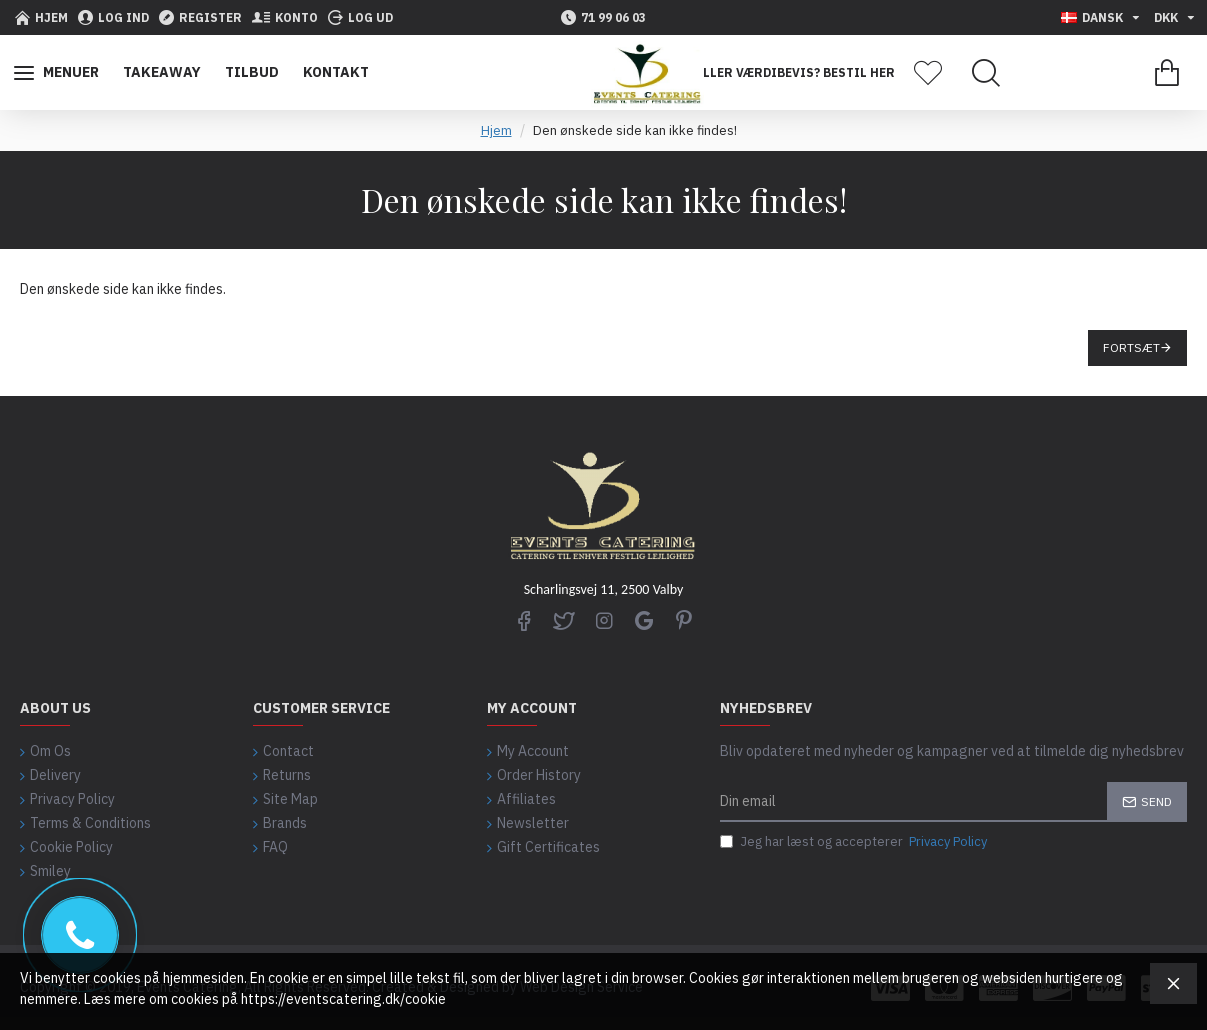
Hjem (496, 130)
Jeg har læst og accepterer (855, 842)
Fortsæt (1131, 347)
